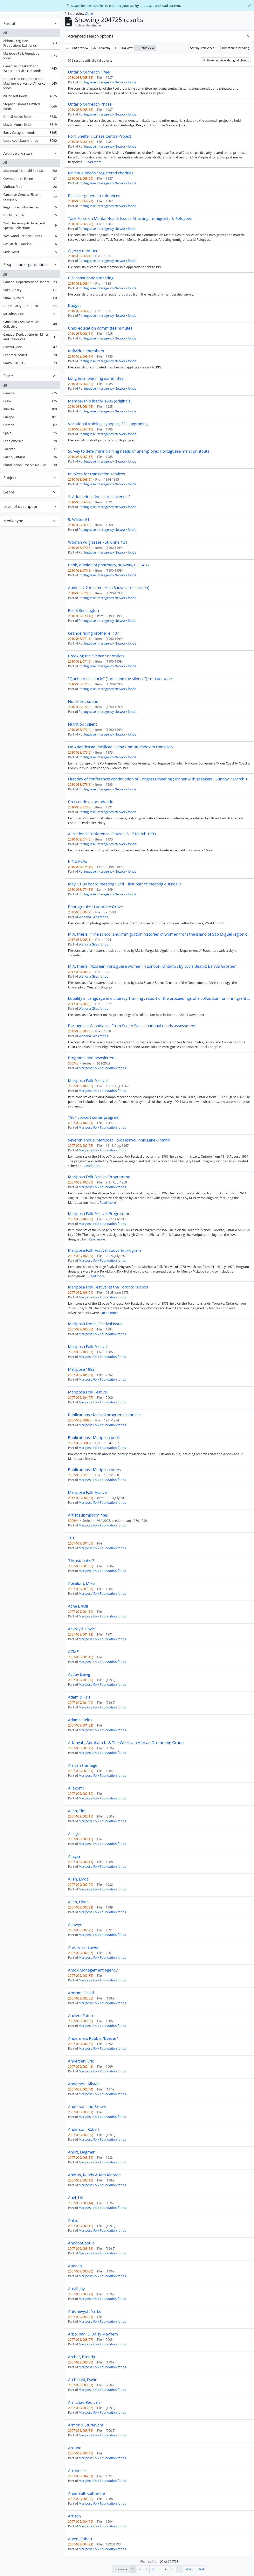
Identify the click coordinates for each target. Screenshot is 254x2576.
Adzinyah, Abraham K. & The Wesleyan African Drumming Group (126, 1742)
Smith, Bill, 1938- (30, 364)
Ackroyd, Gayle (81, 1629)
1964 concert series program (94, 1117)
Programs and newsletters (91, 1058)
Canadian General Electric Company (30, 196)
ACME (73, 1651)
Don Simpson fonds (30, 117)
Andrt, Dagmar (81, 2152)
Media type (13, 520)
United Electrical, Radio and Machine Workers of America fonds (30, 83)
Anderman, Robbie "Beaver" (93, 2038)
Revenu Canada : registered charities (100, 173)
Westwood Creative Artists (30, 237)
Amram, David (81, 1993)
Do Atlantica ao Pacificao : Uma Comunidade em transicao (120, 747)
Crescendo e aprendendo (90, 801)
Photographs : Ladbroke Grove (95, 906)
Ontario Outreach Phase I (91, 104)
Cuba (30, 402)
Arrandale (77, 2470)
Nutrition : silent (82, 724)
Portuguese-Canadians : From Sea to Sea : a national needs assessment (132, 1025)
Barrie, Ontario (30, 458)
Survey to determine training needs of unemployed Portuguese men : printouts (138, 451)
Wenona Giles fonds (93, 917)
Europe (30, 418)
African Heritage (82, 1765)
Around (74, 2448)
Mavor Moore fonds (30, 125)
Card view (124, 48)
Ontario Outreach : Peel (89, 72)
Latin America (30, 442)
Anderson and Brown (87, 2106)
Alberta (30, 410)
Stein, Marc (30, 252)
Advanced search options (90, 36)
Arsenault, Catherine (86, 2493)
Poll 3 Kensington (83, 610)
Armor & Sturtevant (85, 2425)
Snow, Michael (30, 299)
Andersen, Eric (81, 2061)
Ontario (30, 426)
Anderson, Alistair (84, 2084)
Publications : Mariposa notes (94, 1469)
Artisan (74, 2516)
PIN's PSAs (77, 861)
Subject (10, 477)
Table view (145, 48)
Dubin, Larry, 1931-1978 (30, 307)
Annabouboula (81, 2243)
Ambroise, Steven (84, 1947)
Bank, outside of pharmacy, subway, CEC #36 (108, 565)
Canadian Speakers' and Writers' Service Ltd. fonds (30, 68)
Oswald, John (30, 348)
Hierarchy (101, 48)
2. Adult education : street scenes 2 (99, 496)
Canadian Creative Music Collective (30, 324)
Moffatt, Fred (30, 187)
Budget (74, 305)
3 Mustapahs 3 (81, 1560)
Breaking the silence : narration (96, 656)
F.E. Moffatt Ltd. (30, 216)
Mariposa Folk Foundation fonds (30, 55)
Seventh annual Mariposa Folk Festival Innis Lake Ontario (119, 1140)
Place (8, 375)
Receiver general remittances (94, 195)
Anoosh (75, 2266)
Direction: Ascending (236, 48)
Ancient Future (81, 2015)
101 (71, 1538)
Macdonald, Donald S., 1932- (30, 171)
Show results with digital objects (226, 60)
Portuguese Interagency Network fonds (107, 82)
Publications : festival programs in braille (104, 1415)
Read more (94, 162)
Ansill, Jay (76, 2288)
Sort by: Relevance (202, 48)
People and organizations (26, 264)
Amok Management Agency (93, 1970)
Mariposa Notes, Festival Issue (95, 1324)
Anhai (73, 2220)
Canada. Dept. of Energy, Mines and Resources (30, 336)
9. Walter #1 (78, 519)
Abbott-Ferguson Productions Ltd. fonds (30, 43)
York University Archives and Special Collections (30, 225)
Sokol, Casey (30, 291)
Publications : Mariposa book (94, 1437)
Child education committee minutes (100, 328)
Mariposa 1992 (81, 1369)
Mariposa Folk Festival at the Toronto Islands (108, 1287)
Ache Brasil (78, 1606)
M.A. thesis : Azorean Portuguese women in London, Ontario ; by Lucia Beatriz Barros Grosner (152, 966)
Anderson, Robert (84, 2129)
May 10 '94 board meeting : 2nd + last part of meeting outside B (124, 884)
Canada (30, 394)
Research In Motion (30, 244)
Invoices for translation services (96, 474)
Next (200, 2569)
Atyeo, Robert (80, 2539)
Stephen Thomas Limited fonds (30, 106)
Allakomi (76, 1788)
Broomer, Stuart (30, 356)
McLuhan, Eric (30, 314)
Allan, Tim (77, 1811)
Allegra (74, 1833)
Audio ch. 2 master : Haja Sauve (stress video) (108, 587)
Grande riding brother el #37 (93, 633)
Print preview (77, 48)
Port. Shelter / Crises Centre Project (99, 136)
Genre (8, 492)
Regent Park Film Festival (30, 208)
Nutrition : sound (83, 701)
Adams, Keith (80, 1720)
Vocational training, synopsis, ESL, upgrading (108, 424)
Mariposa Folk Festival (88, 1080)
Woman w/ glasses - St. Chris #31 (97, 542)
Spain (30, 434)
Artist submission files (88, 1515)
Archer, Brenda (81, 2357)
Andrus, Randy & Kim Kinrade (94, 2175)
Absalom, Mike (81, 1583)
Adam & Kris (79, 1697)
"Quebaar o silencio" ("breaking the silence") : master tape (120, 678)
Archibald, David (82, 2379)
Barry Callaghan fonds (30, 133)
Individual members (86, 351)
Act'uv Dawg (79, 1674)
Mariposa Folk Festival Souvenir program (104, 1250)
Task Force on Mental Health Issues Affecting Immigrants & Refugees (130, 218)
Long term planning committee (96, 378)
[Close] (249, 5)
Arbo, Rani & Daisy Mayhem (93, 2334)
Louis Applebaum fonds (30, 141)
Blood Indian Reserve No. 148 (30, 466)
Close (89, 13)
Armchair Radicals (84, 2402)
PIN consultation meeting (90, 278)
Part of (9, 23)
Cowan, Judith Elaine (30, 179)
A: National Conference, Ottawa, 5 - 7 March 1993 (112, 834)
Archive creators (18, 153)
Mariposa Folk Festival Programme (99, 1177)
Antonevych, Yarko (84, 2311)
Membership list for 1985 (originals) (100, 401)
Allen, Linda (78, 1879)
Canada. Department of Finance (30, 283)
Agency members (84, 250)
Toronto (30, 450)
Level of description (20, 506)
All (5, 33)
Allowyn (75, 1924)
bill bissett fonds (30, 97)
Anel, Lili (75, 2197)
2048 (189, 2569)
